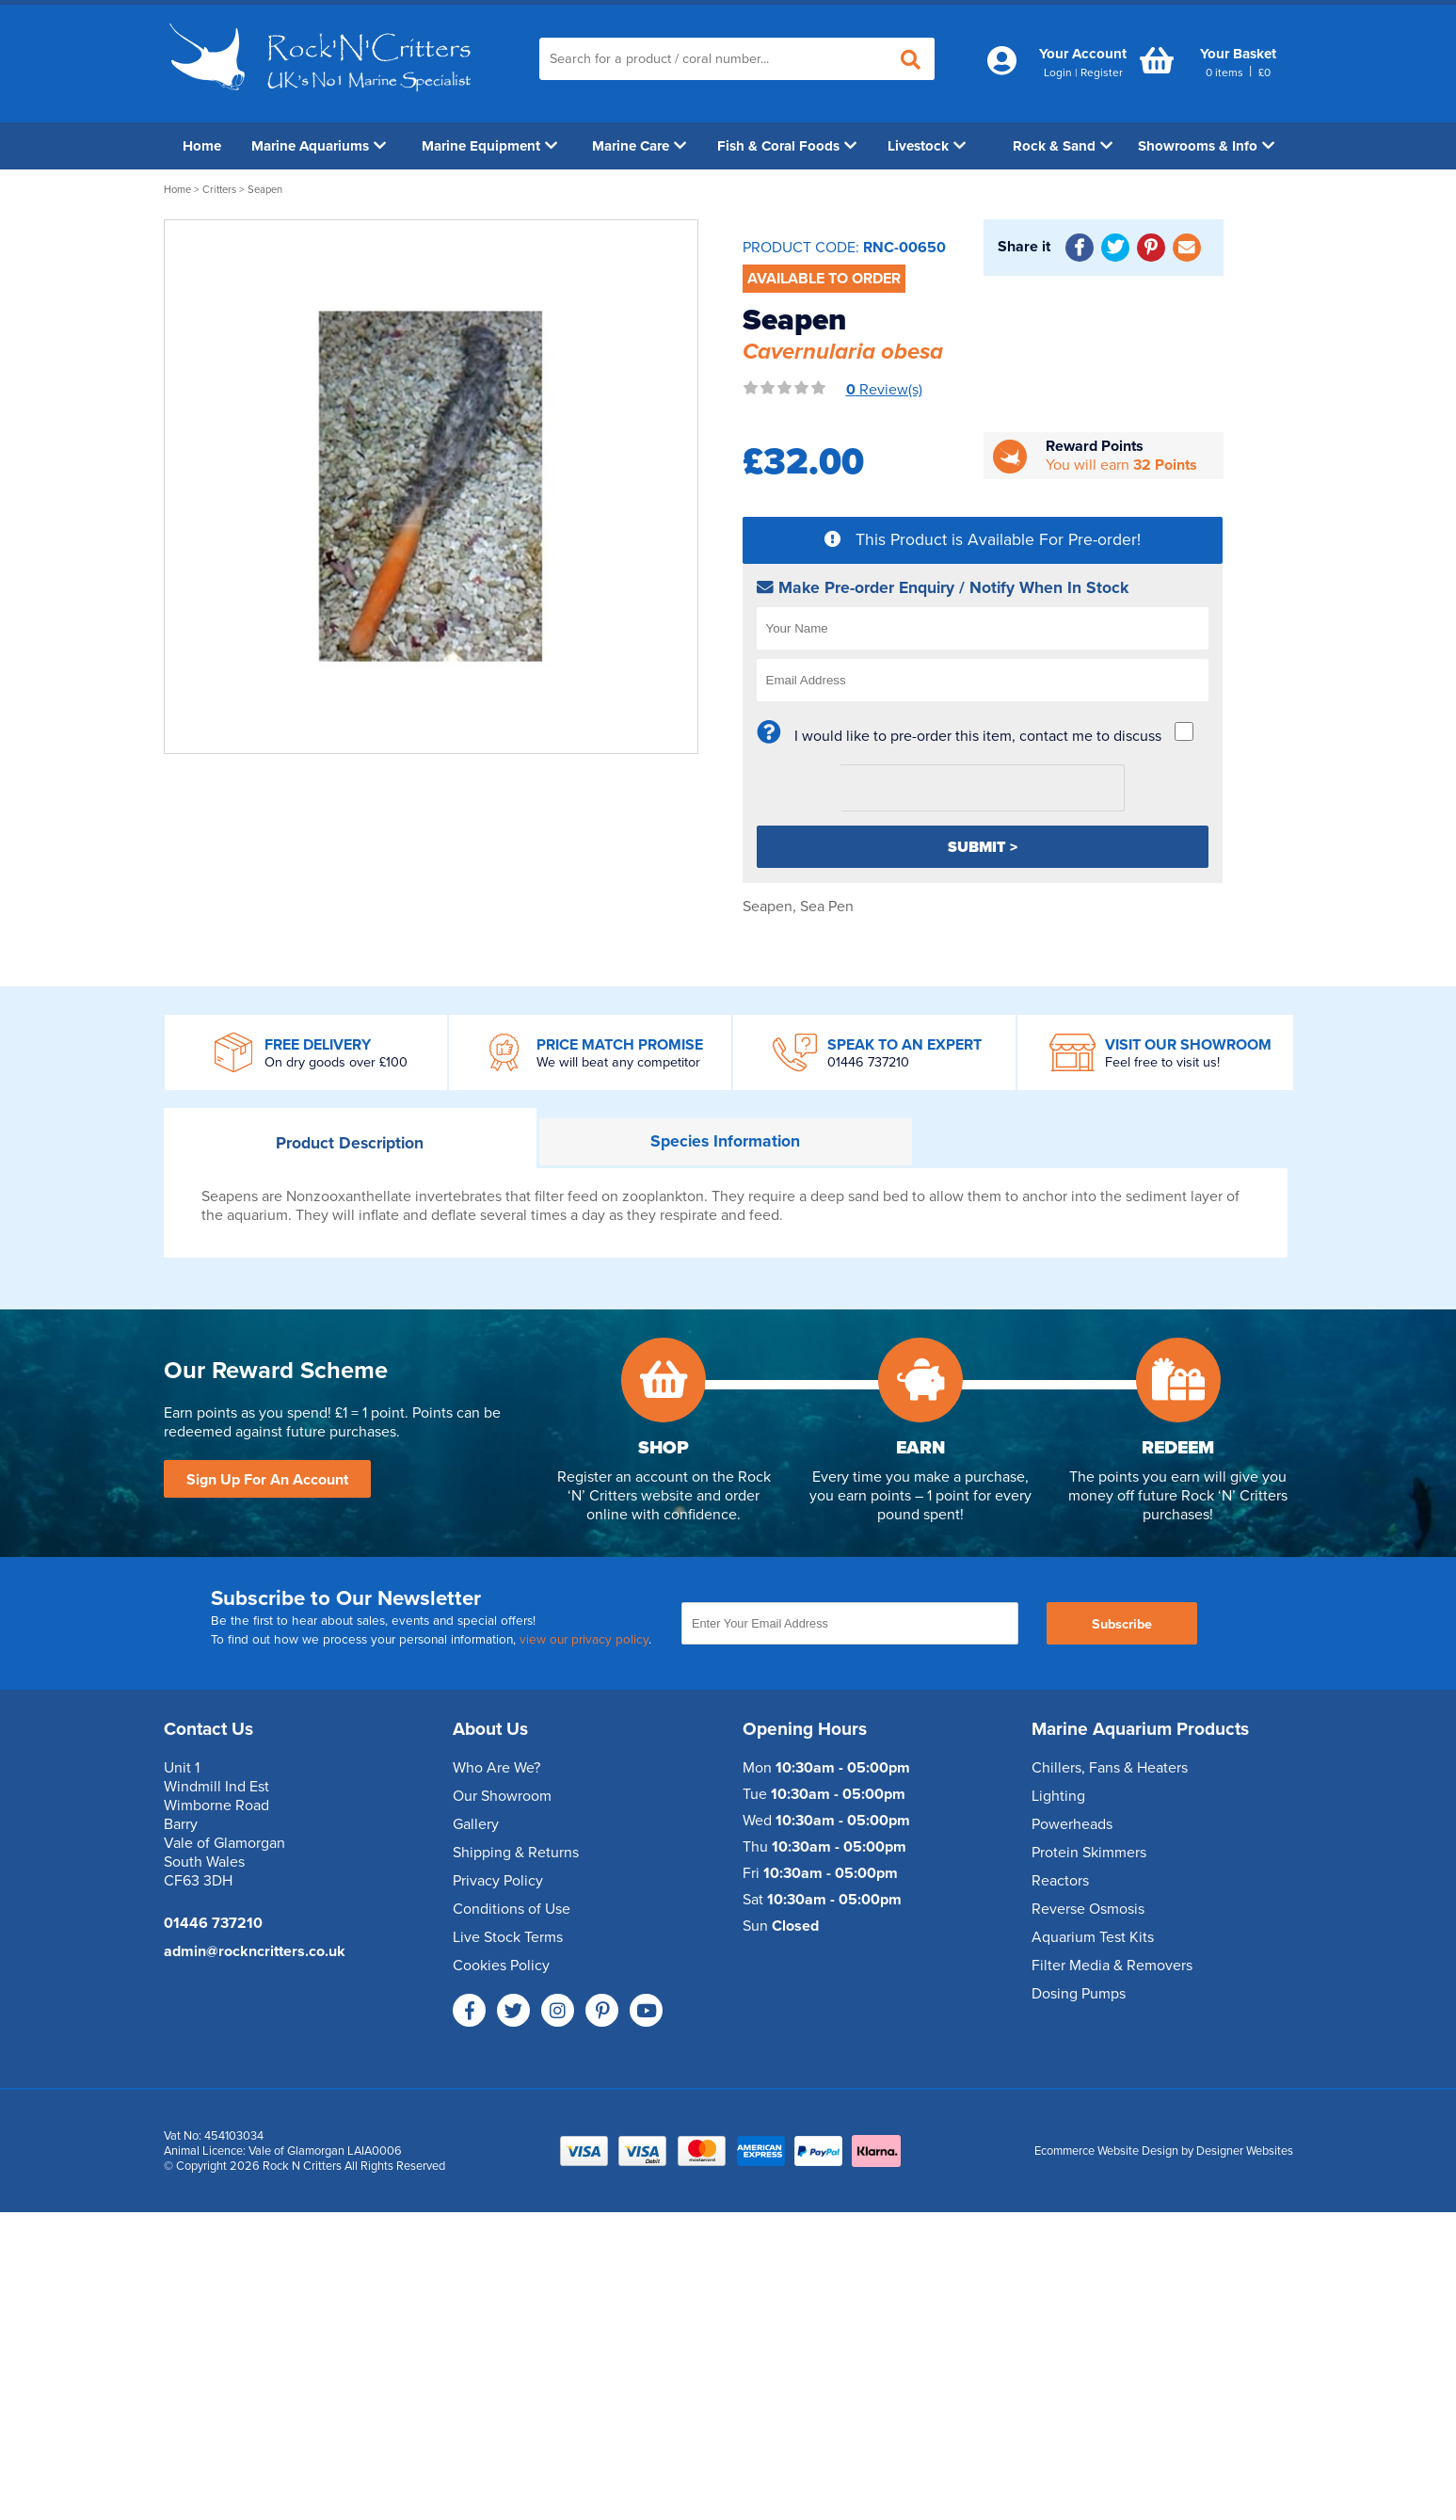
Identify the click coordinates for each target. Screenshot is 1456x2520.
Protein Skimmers (1089, 1852)
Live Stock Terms (508, 1937)
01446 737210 (868, 1062)
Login (1058, 72)
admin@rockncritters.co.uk (254, 1951)
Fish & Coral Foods (786, 145)
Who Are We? (496, 1767)
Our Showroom (502, 1796)
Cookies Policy (501, 1965)
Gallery (476, 1824)
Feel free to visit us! (1162, 1062)
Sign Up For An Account (267, 1479)
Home (202, 145)
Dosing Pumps (1079, 1993)
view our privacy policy (584, 1639)
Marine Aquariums (318, 145)
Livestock (927, 145)
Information (725, 1141)
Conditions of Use (511, 1909)
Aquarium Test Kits (1093, 1937)
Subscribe (1122, 1624)
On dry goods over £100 (336, 1062)
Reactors (1060, 1880)
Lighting (1058, 1796)
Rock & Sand (1062, 145)
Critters (219, 190)
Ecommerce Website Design (1106, 2151)
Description (350, 1143)
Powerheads (1072, 1824)
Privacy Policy (498, 1880)
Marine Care (639, 145)
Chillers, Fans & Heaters (1110, 1767)
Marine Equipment (489, 145)
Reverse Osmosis (1088, 1909)
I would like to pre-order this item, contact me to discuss (977, 736)
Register (1101, 72)
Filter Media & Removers (1112, 1965)
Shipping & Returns (516, 1852)
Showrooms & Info (1206, 145)
